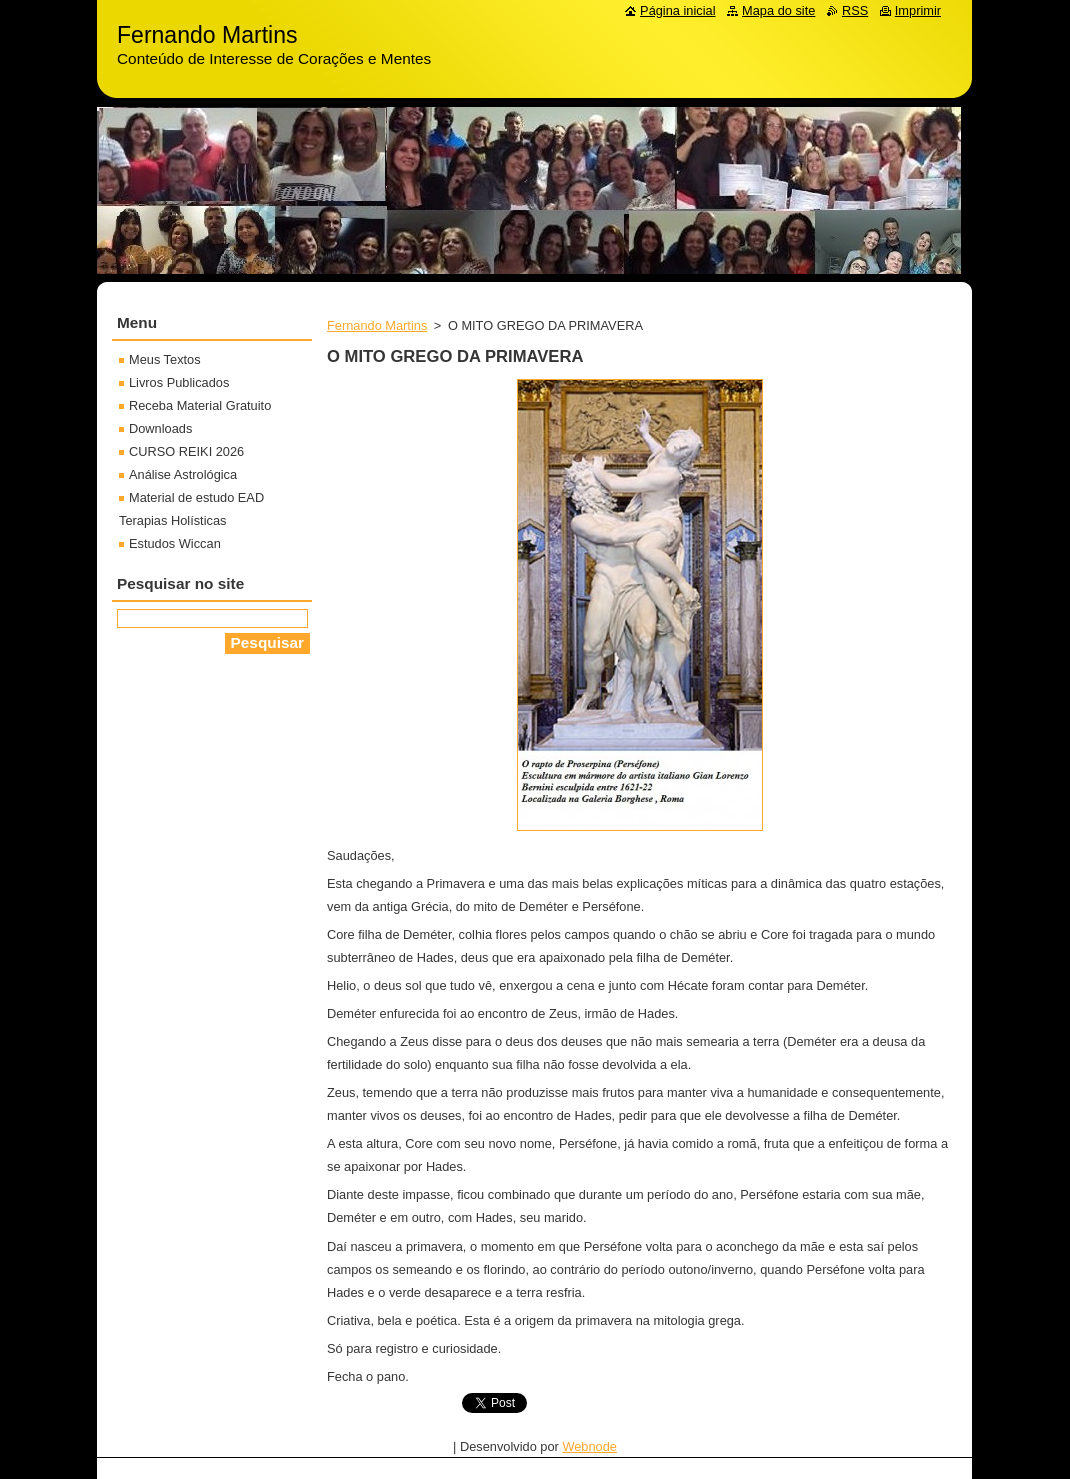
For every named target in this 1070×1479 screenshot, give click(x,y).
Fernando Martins (377, 325)
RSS (855, 10)
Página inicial (677, 10)
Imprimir (918, 10)
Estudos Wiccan (175, 543)
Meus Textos (165, 359)
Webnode (589, 1446)
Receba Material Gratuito (200, 405)
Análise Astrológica (183, 474)
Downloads (160, 428)
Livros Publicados (179, 382)
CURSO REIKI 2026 (186, 451)
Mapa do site (778, 10)
